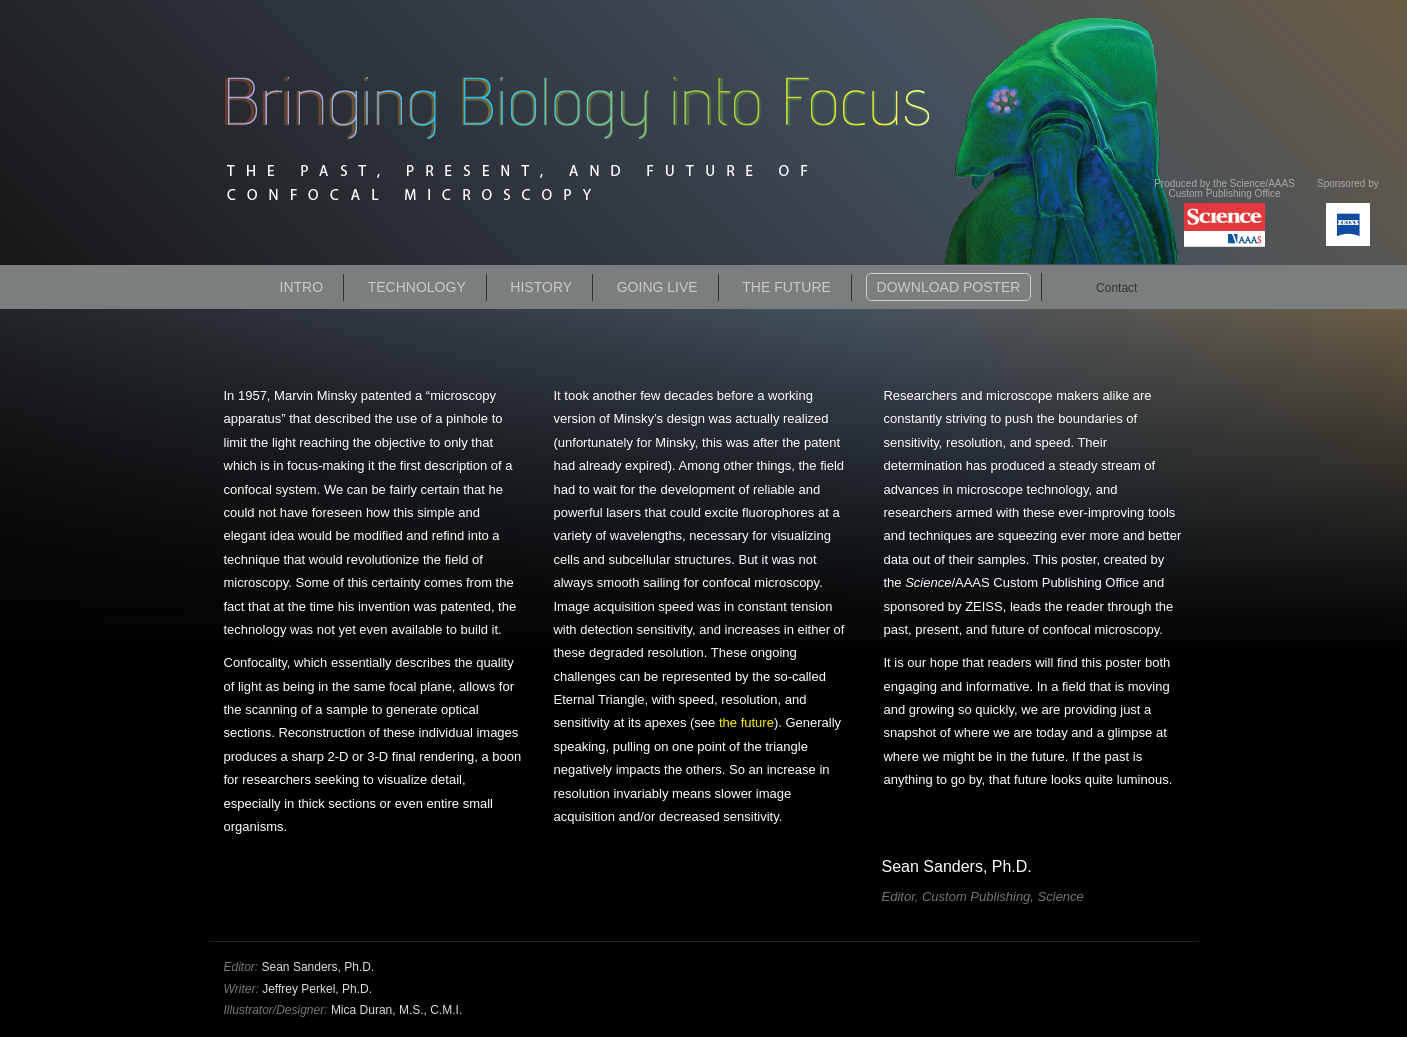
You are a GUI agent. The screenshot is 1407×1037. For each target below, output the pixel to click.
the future (746, 722)
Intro (302, 287)
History (541, 287)
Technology (417, 287)
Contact (1116, 288)
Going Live (657, 287)
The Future (786, 287)
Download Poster (949, 287)
